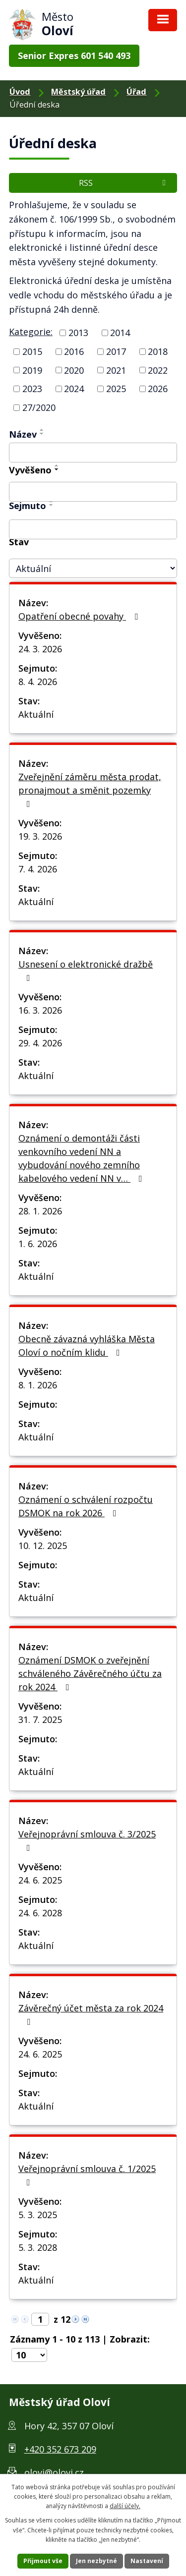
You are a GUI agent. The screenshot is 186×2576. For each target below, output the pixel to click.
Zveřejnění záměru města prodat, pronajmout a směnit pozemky (89, 789)
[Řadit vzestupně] (42, 430)
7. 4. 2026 (37, 869)
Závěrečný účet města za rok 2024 (90, 2014)
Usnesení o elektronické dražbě (85, 970)
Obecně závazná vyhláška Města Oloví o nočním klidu (86, 1345)
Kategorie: (31, 332)
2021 (116, 370)
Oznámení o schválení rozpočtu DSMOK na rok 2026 (85, 1506)
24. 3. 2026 (40, 649)
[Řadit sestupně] (42, 434)
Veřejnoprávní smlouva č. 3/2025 (87, 1840)
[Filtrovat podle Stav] (93, 568)
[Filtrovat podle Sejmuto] (93, 529)
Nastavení (146, 2561)
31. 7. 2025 (40, 1719)
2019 (32, 370)
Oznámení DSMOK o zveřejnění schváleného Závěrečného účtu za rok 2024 (90, 1673)
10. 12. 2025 (42, 1545)
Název (23, 434)
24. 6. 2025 (40, 1880)
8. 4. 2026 (37, 681)
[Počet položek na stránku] (29, 2355)
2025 (116, 389)
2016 (74, 351)
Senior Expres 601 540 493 (74, 55)
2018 (158, 351)
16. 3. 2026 (40, 1010)
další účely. (125, 2506)
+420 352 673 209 (60, 2449)
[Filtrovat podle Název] (93, 452)
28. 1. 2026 (40, 1211)
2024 (74, 389)
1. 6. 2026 (37, 1244)
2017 (116, 351)
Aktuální (36, 714)
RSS (124, 182)
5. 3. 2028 (37, 2247)
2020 (74, 370)
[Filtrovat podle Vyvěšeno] (93, 492)
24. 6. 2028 (40, 1913)
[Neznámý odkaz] (75, 2318)
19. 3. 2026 (40, 836)
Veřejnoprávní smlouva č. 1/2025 (87, 2175)
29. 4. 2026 (40, 1043)
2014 (120, 333)
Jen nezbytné (96, 2561)
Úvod (19, 91)
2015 (32, 351)
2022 (158, 370)
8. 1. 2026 (37, 1385)
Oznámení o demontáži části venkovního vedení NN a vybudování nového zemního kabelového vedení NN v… (82, 1158)
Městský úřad (78, 91)
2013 (78, 333)
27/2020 (39, 407)
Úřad (136, 91)
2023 (32, 389)
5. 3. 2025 (37, 2215)
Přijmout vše (42, 2561)
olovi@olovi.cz (54, 2472)
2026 (158, 389)
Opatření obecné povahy (80, 616)
